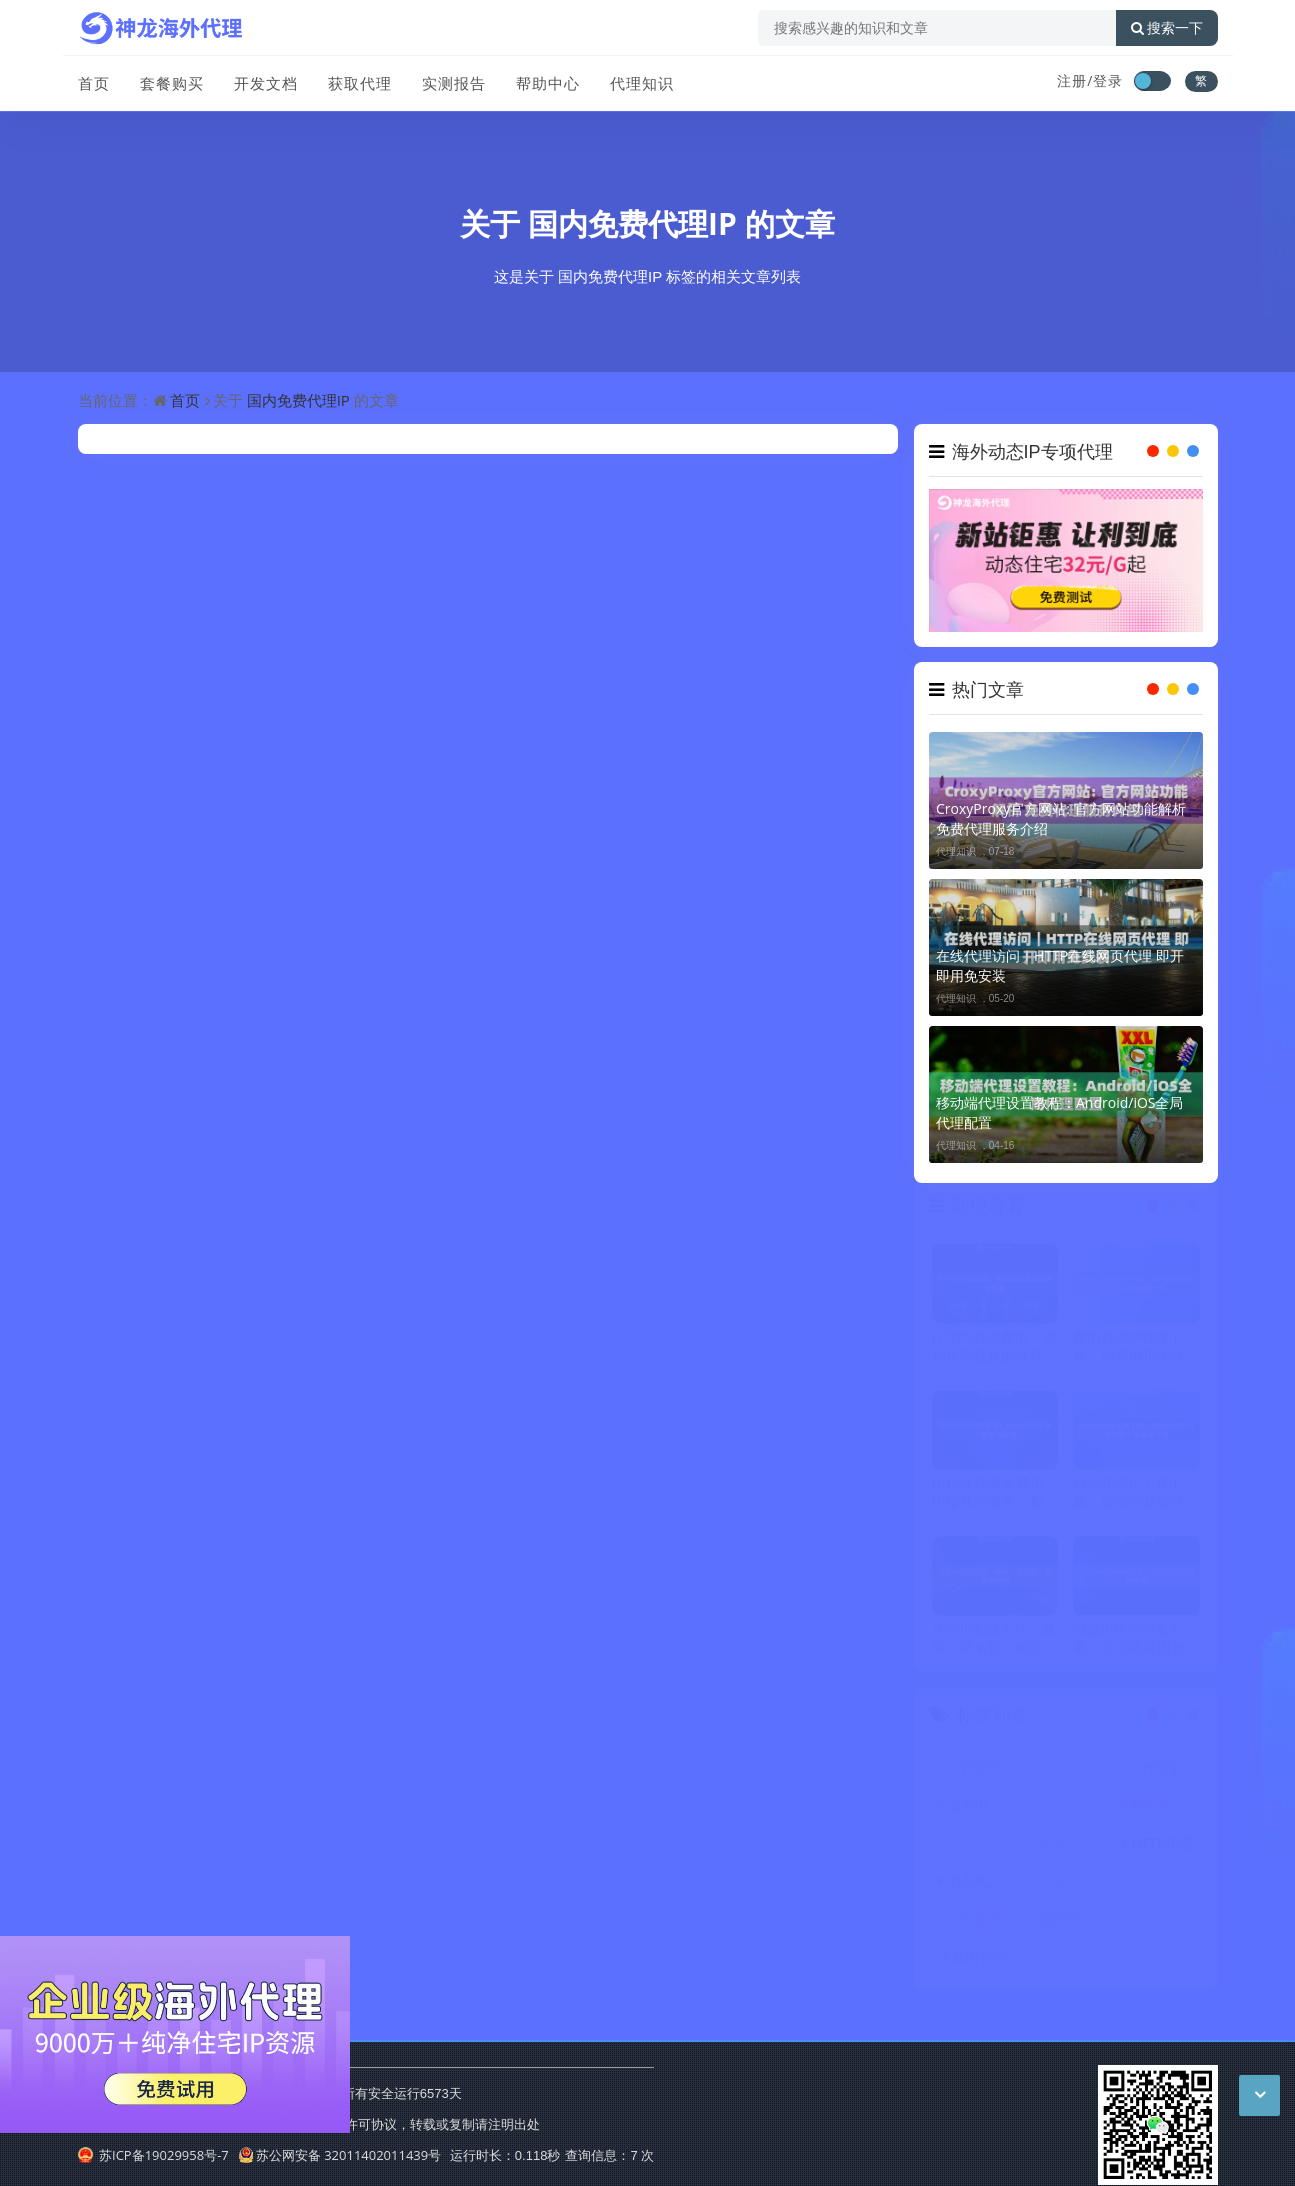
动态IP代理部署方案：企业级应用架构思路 (1136, 1643)
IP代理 (1071, 1809)
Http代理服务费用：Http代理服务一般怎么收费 (995, 1496)
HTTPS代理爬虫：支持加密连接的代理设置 (995, 1350)
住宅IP (980, 1923)
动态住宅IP (1164, 1809)
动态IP (1071, 1771)
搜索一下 (1167, 28)
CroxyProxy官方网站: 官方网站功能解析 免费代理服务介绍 (1061, 818)
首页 (94, 83)
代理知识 (642, 83)
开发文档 (266, 83)
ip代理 (1071, 1847)
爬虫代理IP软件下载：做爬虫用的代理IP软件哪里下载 (1136, 1350)
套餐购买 (172, 83)
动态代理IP (981, 1885)
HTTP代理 (1162, 1847)
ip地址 (1071, 1961)
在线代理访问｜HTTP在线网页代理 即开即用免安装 (1060, 965)
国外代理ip (1073, 1923)
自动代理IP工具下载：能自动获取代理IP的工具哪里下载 (1136, 1496)
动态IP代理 (981, 1809)
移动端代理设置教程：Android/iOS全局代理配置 (1059, 1112)
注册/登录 (1090, 80)
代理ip (1162, 1771)
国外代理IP (1164, 1923)
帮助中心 (548, 83)
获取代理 (360, 83)
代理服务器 (982, 1847)
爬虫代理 (1162, 1885)
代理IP (980, 1771)
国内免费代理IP (632, 223)
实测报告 (454, 83)
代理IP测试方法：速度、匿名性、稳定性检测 (995, 1643)
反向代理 (980, 1961)
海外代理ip (1073, 1885)
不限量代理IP (1165, 1961)
